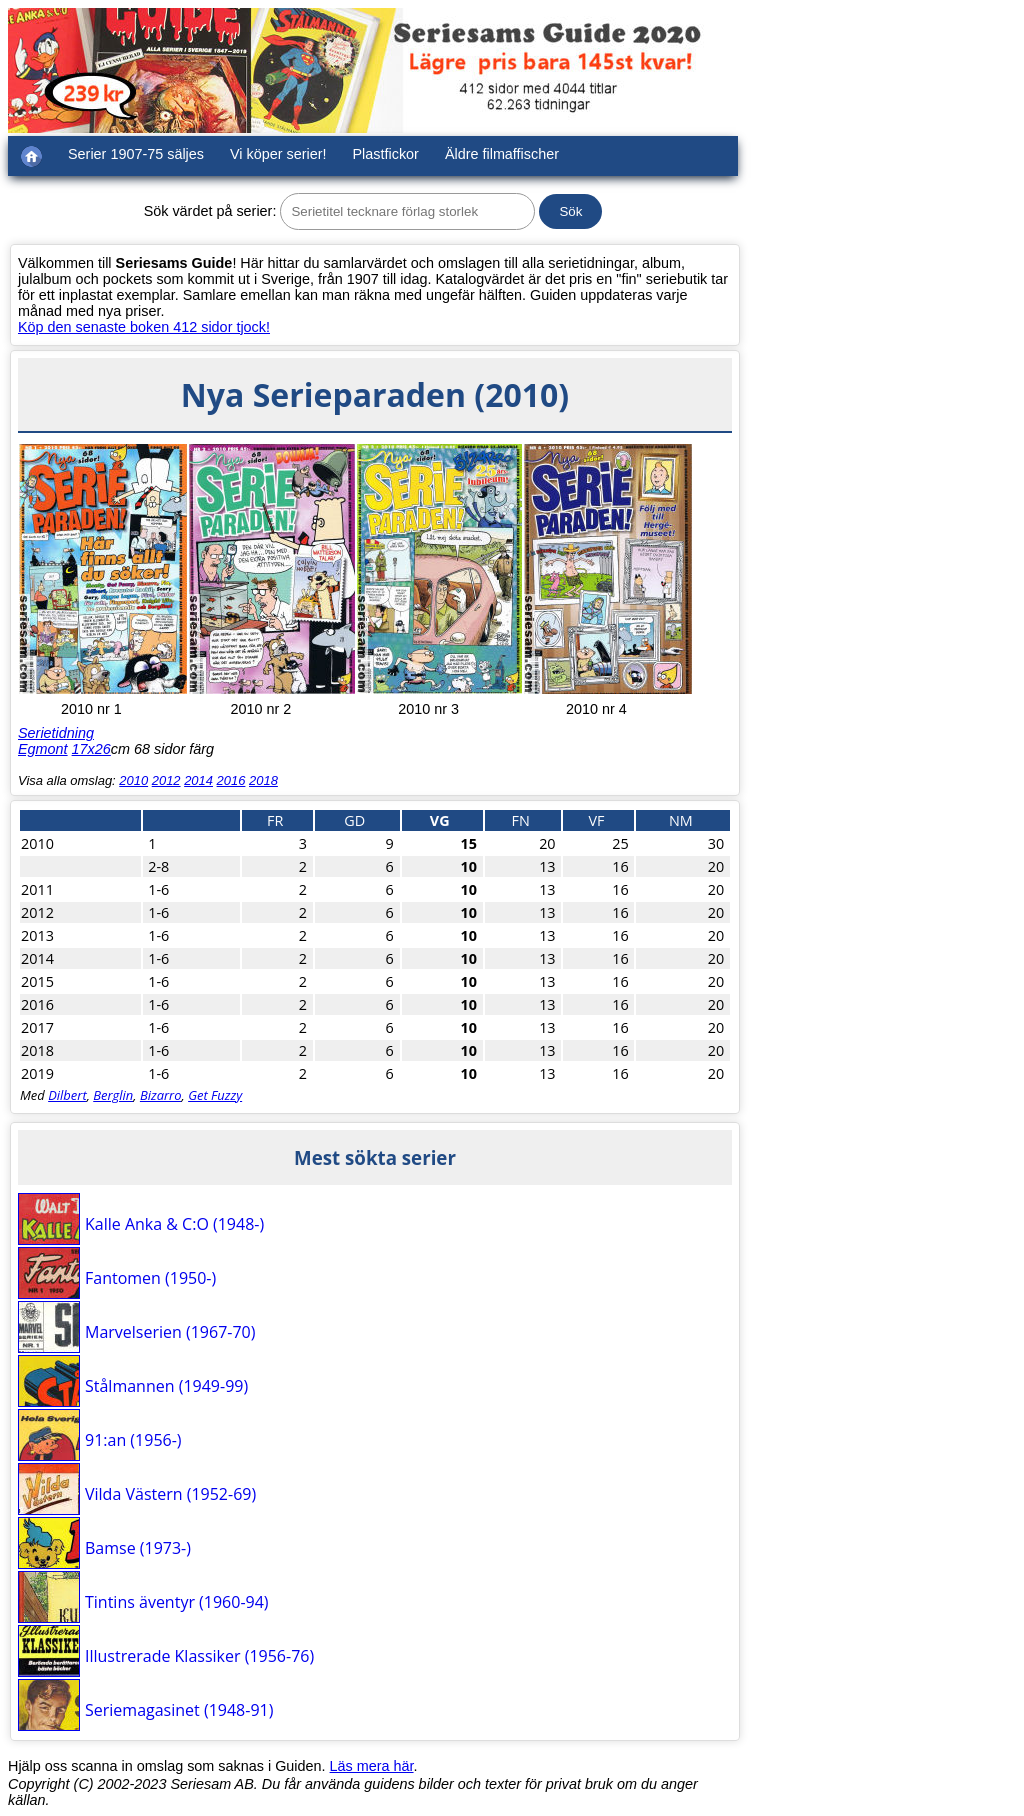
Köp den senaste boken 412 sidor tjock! (144, 327)
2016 (231, 780)
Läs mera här (372, 1766)
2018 (263, 780)
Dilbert (67, 1095)
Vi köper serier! (278, 154)
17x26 (91, 749)
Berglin (113, 1095)
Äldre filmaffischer (502, 154)
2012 (166, 780)
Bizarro (161, 1095)
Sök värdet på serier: (210, 211)
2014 (198, 780)
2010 (133, 780)
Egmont (43, 749)
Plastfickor (386, 154)
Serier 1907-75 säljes (136, 154)
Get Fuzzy (215, 1095)
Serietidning (56, 733)
